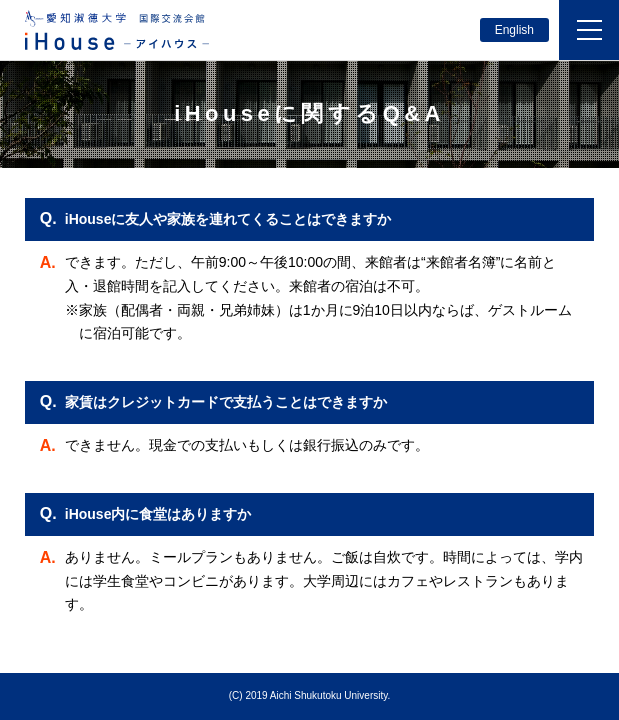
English (514, 30)
